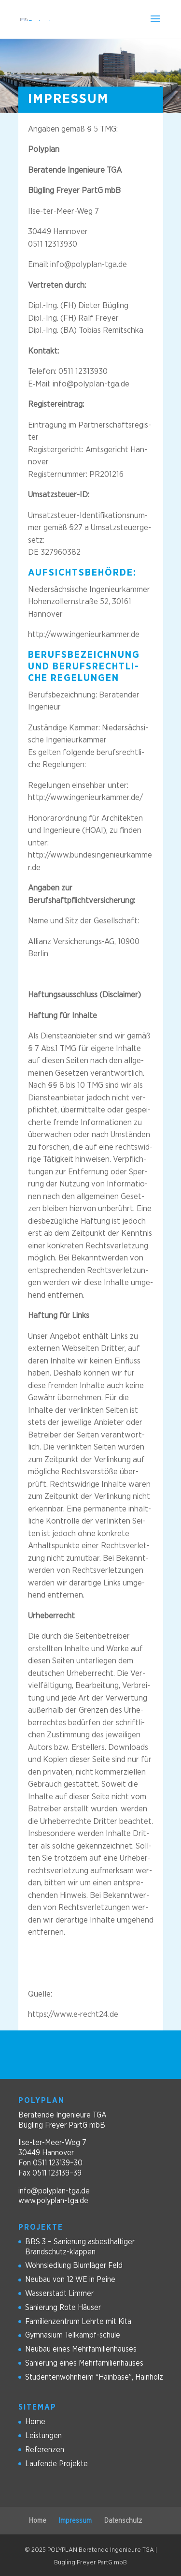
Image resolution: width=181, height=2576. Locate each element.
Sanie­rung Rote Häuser (63, 2307)
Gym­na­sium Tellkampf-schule (72, 2335)
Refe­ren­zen (44, 2450)
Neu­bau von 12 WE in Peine (70, 2279)
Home (35, 2422)
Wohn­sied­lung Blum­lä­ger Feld (74, 2265)
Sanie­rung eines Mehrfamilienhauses (84, 2363)
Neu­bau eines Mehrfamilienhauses (81, 2349)
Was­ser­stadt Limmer (59, 2293)
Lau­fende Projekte (56, 2464)
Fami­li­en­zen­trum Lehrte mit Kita (78, 2321)
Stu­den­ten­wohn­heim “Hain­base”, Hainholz (94, 2377)
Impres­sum (75, 2520)
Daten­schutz (123, 2520)
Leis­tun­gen (43, 2436)
